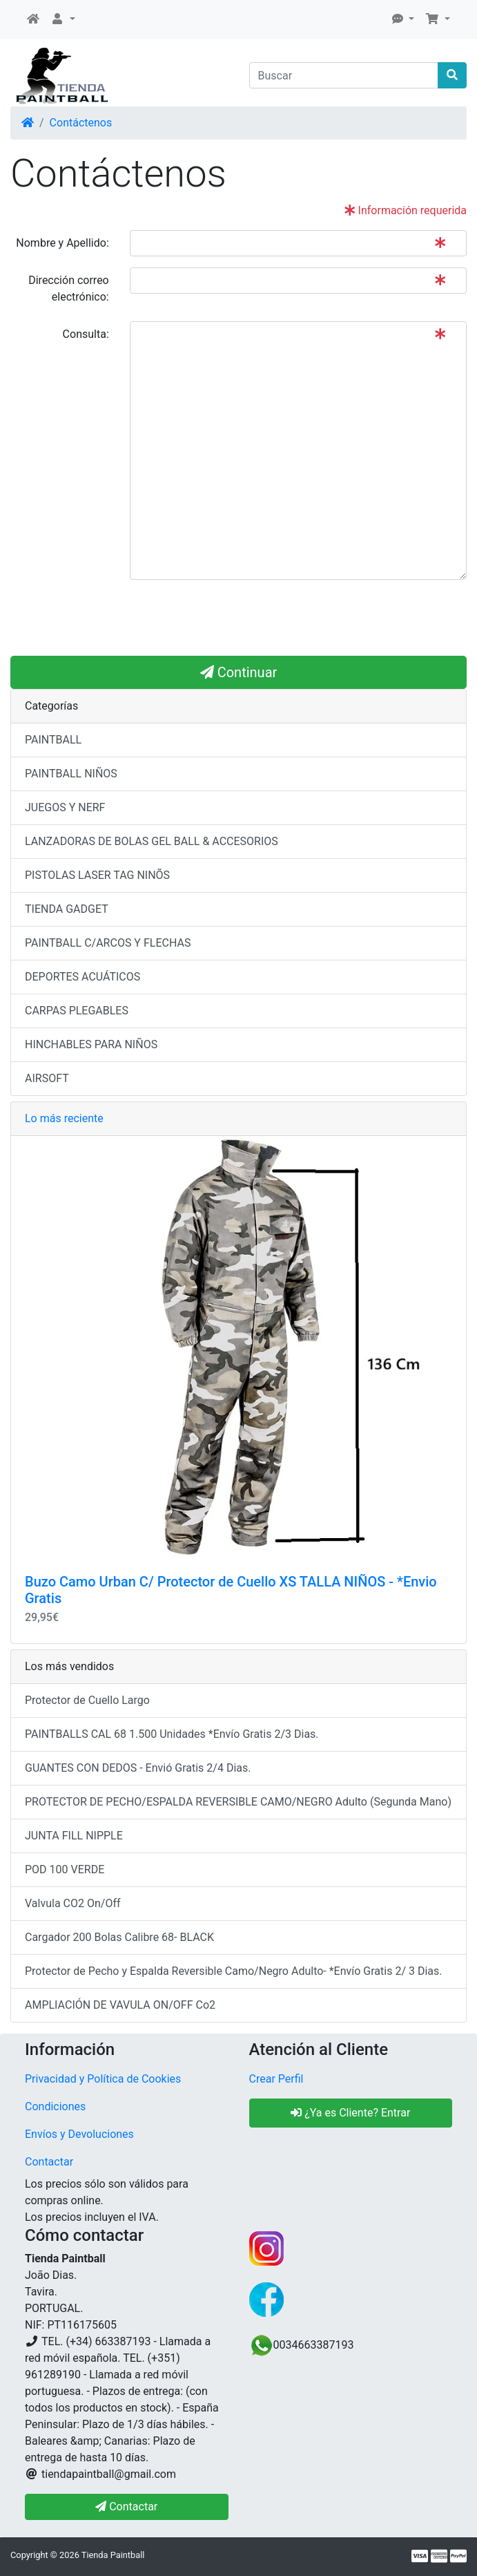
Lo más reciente (64, 1118)
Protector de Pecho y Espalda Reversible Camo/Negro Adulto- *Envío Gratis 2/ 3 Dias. (233, 1971)
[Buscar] (344, 75)
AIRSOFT (47, 1078)
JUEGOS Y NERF (65, 807)
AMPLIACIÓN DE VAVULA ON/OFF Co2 (120, 2004)
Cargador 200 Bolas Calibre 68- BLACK (119, 1937)
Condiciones (55, 2106)
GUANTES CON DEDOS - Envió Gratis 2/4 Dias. (138, 1767)
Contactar (49, 2161)
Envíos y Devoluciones (79, 2134)
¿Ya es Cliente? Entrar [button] (350, 2112)
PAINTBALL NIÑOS (71, 773)
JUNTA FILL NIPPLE (74, 1835)
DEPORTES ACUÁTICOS (82, 976)
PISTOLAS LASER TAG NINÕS (97, 875)
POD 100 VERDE (64, 1869)
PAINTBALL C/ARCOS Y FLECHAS (108, 942)
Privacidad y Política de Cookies (103, 2078)
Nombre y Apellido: (62, 242)
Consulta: (86, 334)
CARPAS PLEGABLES (76, 1010)
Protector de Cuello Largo (87, 1700)
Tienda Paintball (113, 2555)
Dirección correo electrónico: (68, 288)
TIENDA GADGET (66, 909)
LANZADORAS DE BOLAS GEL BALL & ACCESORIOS (151, 841)
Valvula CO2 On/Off (73, 1903)
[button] (63, 19)
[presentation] (235, 618)
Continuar (239, 672)
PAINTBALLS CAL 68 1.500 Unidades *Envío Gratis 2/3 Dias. (172, 1734)
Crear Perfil (276, 2078)
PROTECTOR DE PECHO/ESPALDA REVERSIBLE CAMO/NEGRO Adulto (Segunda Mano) (238, 1801)
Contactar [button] (126, 2506)
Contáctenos (81, 122)
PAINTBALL (53, 739)
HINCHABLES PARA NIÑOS (91, 1044)
